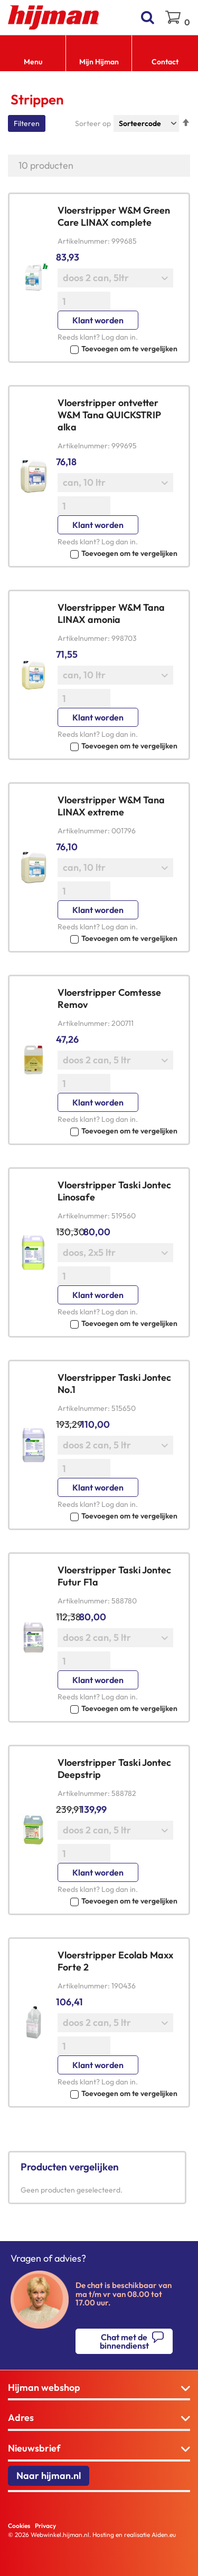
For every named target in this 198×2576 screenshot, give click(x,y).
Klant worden (98, 320)
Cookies (19, 2526)
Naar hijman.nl (48, 2475)
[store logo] (53, 17)
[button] (117, 348)
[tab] (99, 2388)
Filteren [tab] (27, 123)
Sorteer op (93, 123)
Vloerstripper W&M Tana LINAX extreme (111, 806)
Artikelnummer (83, 241)
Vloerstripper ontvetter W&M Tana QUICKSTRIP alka (109, 415)
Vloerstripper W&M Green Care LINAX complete (114, 216)
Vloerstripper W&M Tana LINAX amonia (111, 613)
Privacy (45, 2526)
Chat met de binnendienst (124, 2341)
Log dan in (118, 337)
